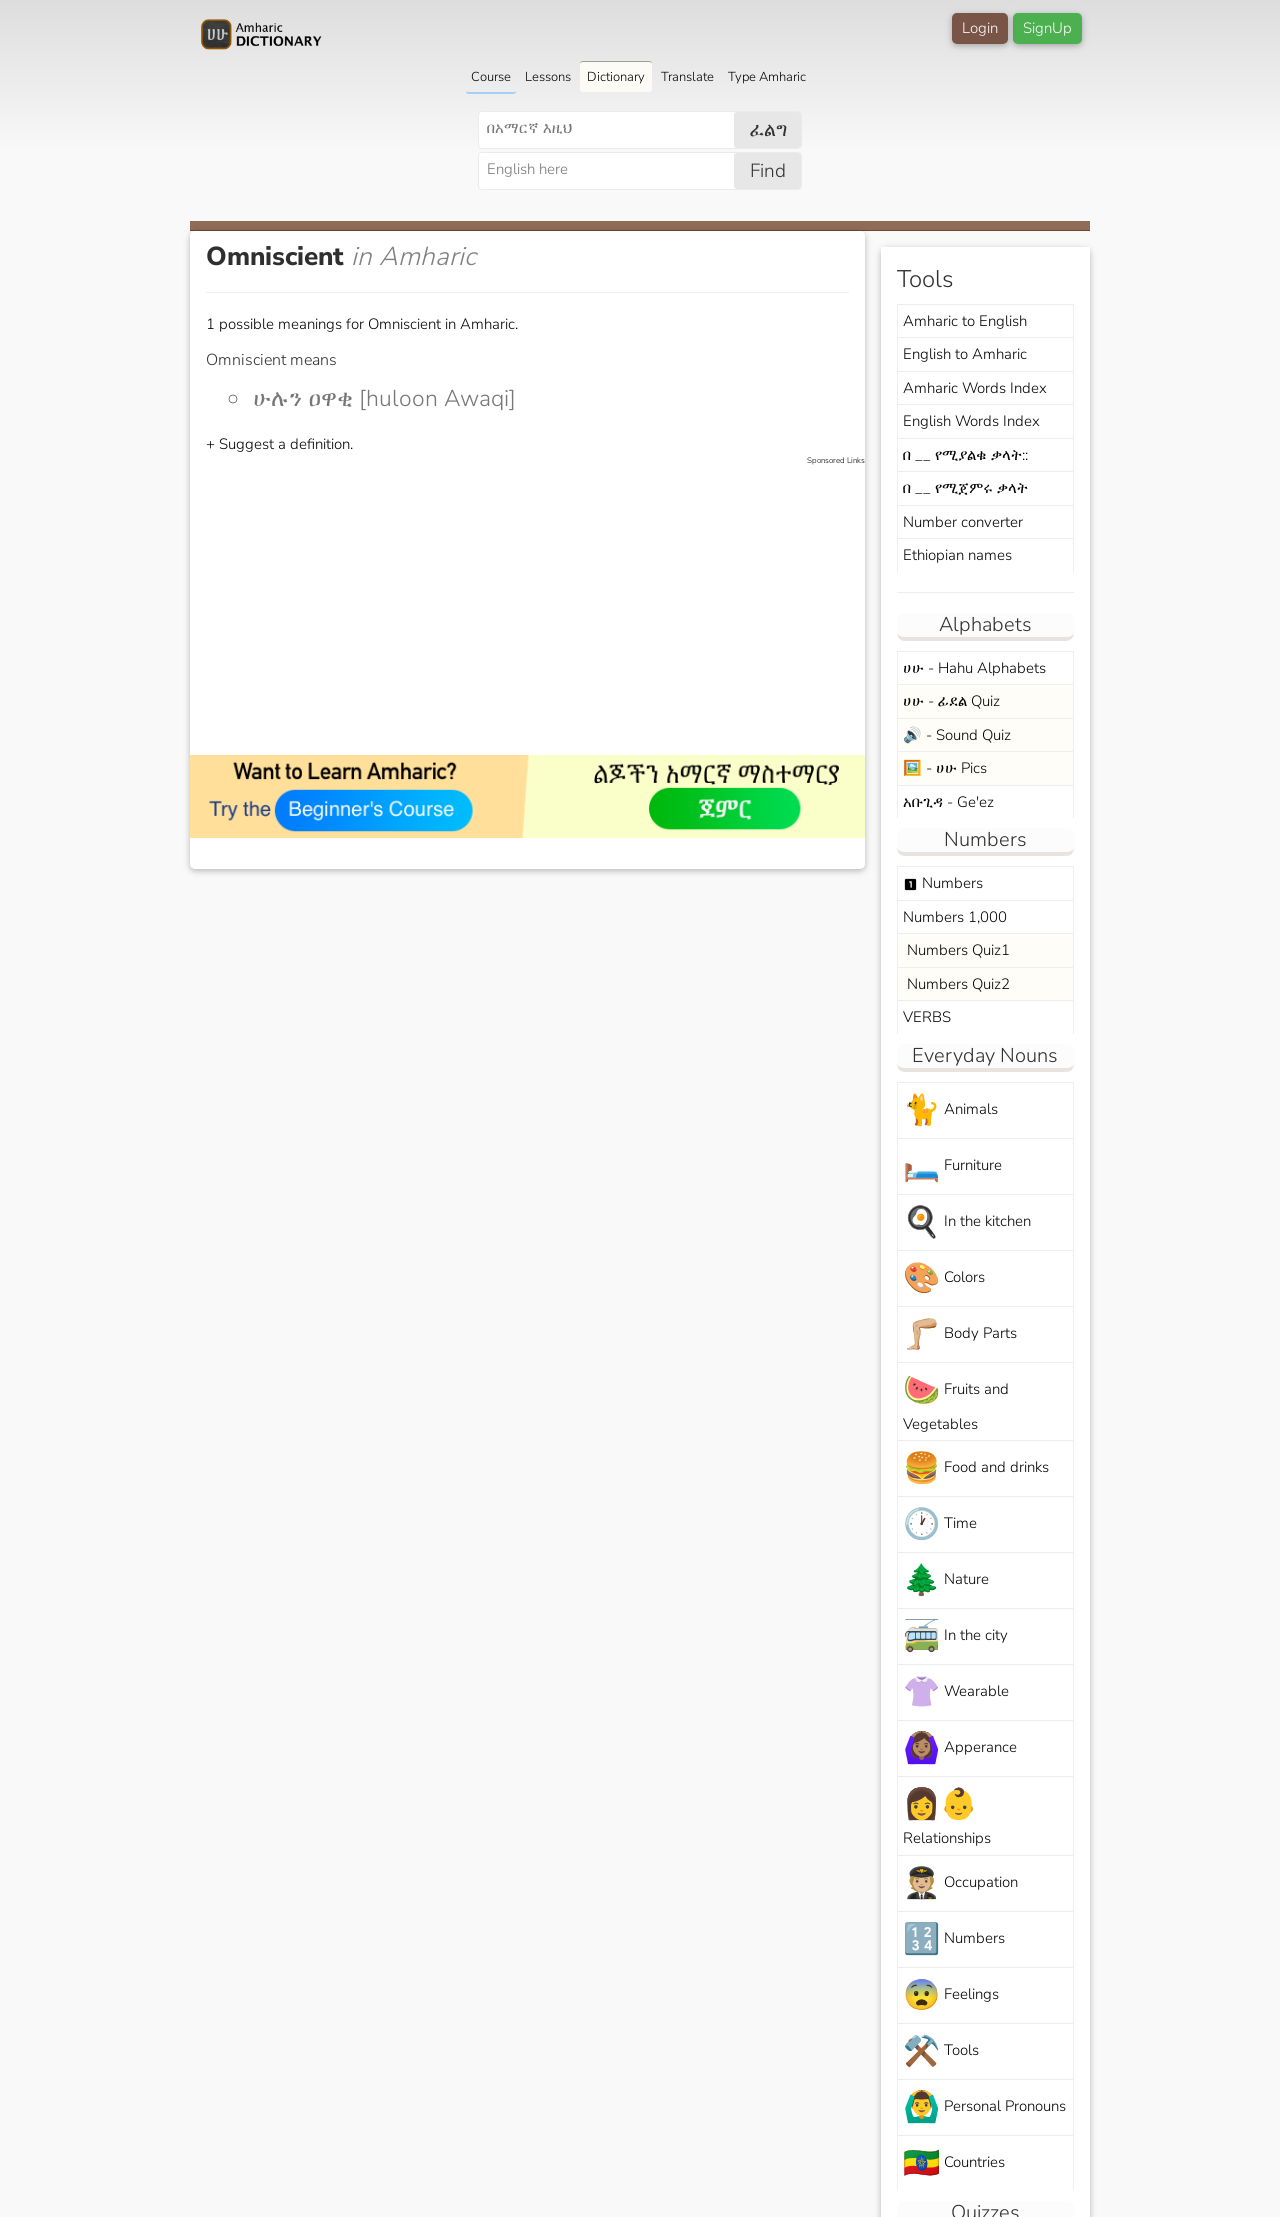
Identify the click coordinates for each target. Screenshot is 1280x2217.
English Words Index (971, 421)
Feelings (951, 1995)
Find (768, 171)
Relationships (947, 1816)
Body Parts (960, 1334)
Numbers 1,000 (955, 917)
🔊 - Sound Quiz (957, 735)
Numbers (943, 883)
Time (940, 1524)
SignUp (1047, 28)
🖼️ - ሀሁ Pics (945, 768)
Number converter (963, 522)
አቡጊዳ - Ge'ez (948, 802)
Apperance (960, 1748)
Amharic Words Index (975, 388)
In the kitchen (967, 1222)
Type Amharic (767, 77)
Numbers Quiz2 (956, 984)
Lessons (548, 77)
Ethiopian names (957, 555)
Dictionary (616, 77)
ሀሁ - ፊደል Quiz (951, 701)
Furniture (952, 1166)
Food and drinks (976, 1468)
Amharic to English (965, 321)
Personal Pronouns (984, 2107)
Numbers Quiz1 (956, 950)
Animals (950, 1110)
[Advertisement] (537, 607)
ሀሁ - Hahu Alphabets (974, 668)
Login (980, 28)
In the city (955, 1636)
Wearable (956, 1692)
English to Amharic (965, 354)
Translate (687, 77)
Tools (941, 2051)
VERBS (927, 1017)
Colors (944, 1278)
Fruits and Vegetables (956, 1402)
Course (491, 77)
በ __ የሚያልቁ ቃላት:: (965, 455)
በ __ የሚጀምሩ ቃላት (965, 488)
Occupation (960, 1883)
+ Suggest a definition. (279, 444)
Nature (946, 1580)
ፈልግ (768, 130)
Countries (954, 2163)
